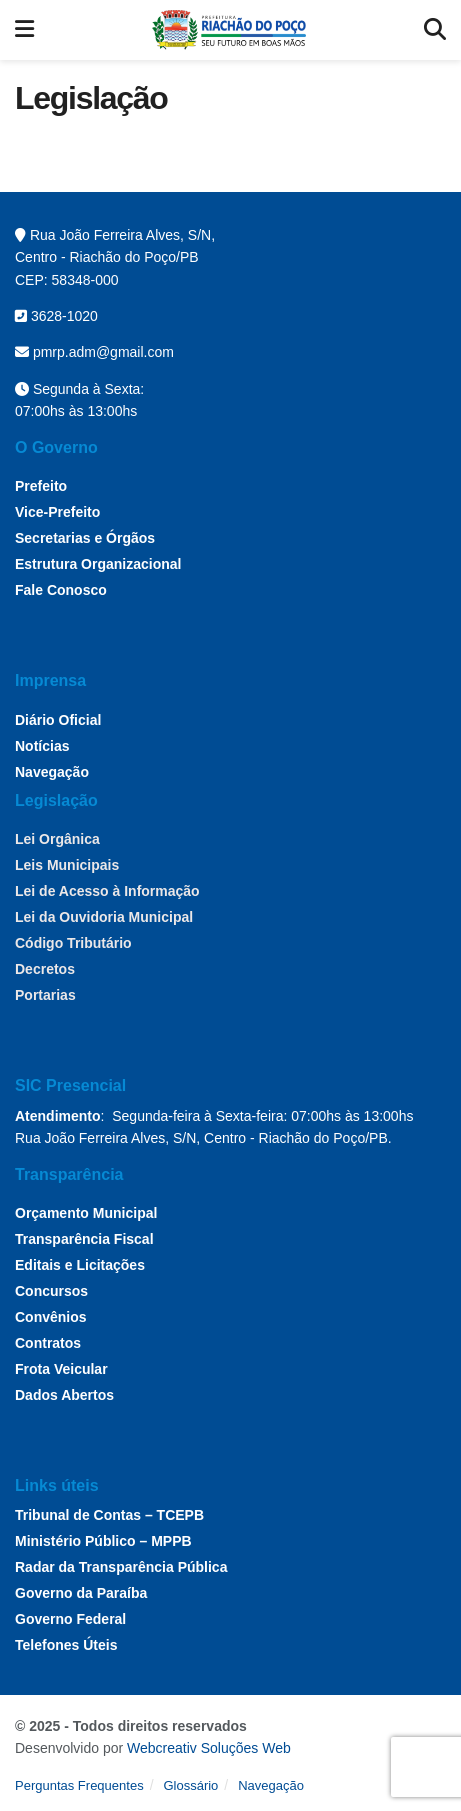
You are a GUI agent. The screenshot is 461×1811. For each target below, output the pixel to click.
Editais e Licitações (80, 1265)
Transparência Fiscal (84, 1239)
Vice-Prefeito (57, 512)
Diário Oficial (58, 720)
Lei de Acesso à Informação (107, 891)
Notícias (42, 746)
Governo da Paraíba (81, 1593)
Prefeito (41, 486)
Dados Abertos (64, 1395)
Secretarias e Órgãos (85, 538)
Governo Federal (70, 1619)
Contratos (48, 1343)
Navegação (52, 772)
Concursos (51, 1291)
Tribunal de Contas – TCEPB (109, 1515)
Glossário (190, 1785)
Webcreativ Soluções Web (209, 1748)
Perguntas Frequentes (79, 1785)
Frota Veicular (61, 1369)
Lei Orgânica (57, 839)
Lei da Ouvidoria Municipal (104, 917)
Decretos (45, 969)
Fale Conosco (61, 590)
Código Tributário (73, 943)
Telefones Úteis (66, 1645)
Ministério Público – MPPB (103, 1541)
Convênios (51, 1317)
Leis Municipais (67, 865)
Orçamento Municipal (86, 1213)
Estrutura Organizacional (98, 564)
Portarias (45, 995)
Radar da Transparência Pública (121, 1567)
